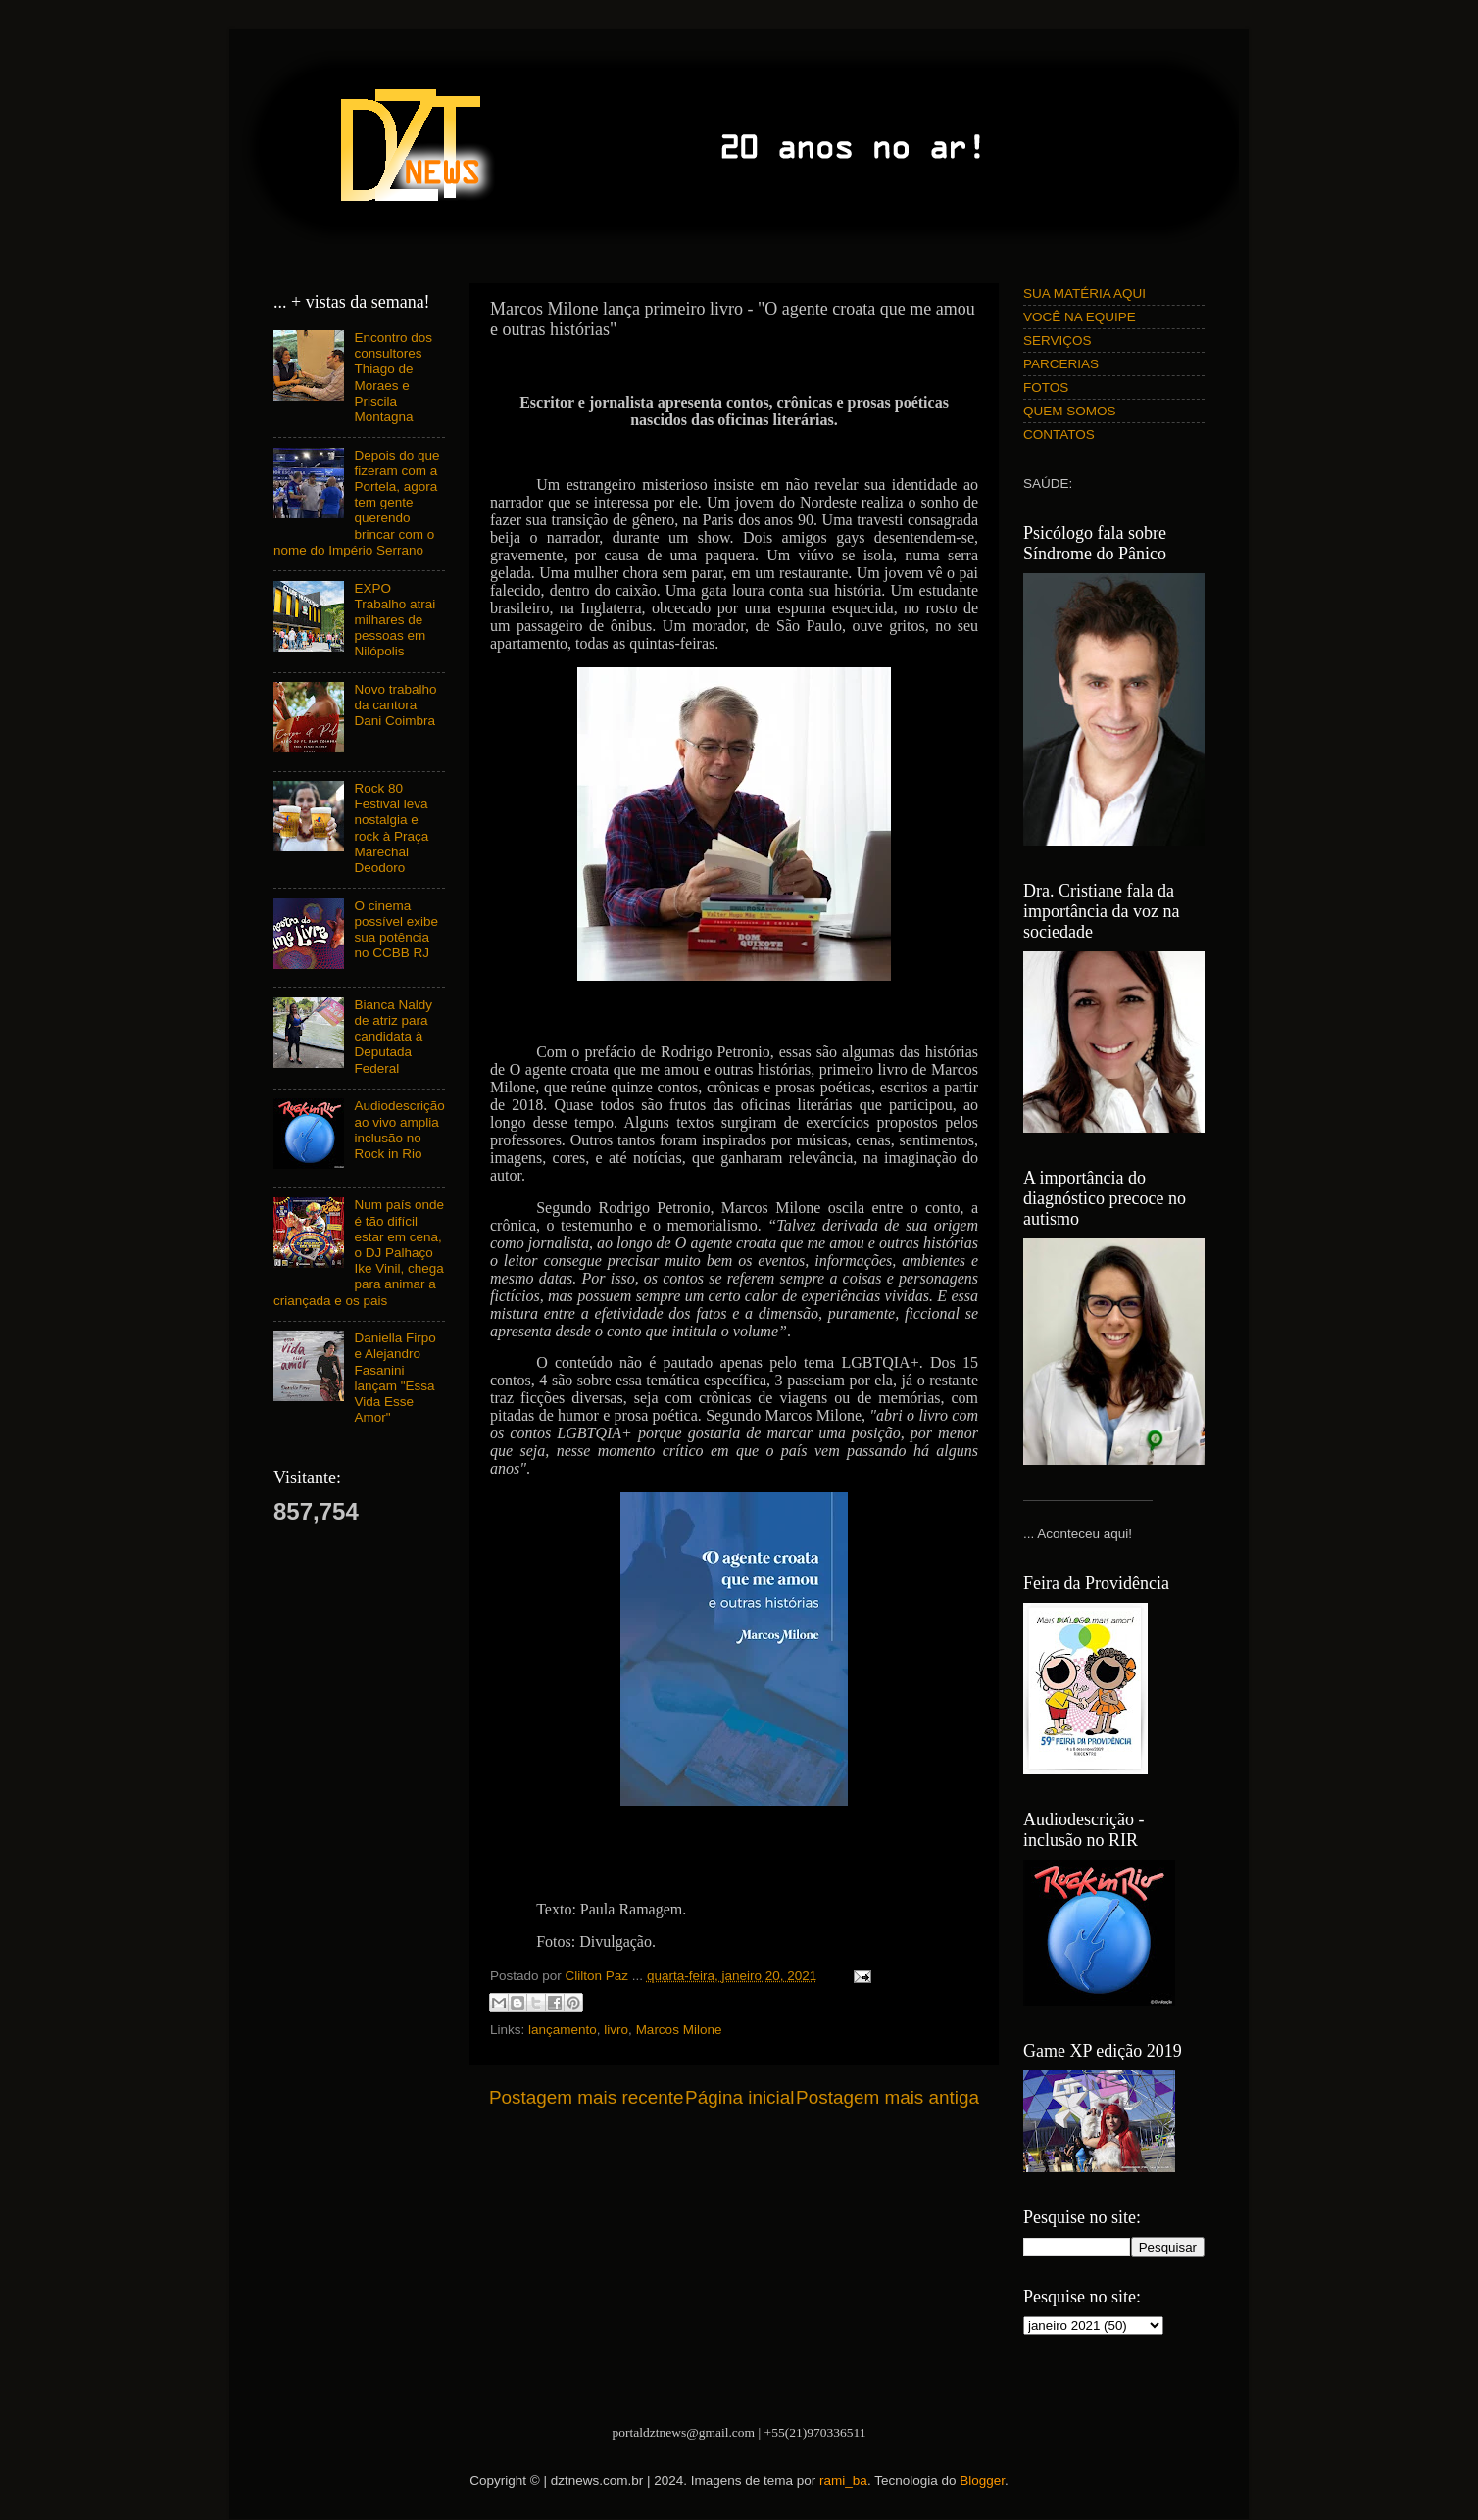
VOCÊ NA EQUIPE (1079, 317)
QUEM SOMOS (1069, 411)
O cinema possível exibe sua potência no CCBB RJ (396, 929)
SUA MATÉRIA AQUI (1084, 293)
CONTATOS (1059, 434)
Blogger (982, 2480)
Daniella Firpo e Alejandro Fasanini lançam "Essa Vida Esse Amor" (394, 1378)
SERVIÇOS (1057, 340)
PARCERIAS (1061, 364)
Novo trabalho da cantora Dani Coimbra (395, 705)
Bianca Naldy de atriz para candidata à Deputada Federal (393, 1036)
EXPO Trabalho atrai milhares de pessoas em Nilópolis (394, 620)
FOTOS (1045, 387)
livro (616, 2029)
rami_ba (843, 2480)
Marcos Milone (679, 2029)
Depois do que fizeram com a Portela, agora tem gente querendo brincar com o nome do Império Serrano (356, 502)
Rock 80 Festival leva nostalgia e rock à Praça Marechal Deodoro (391, 828)
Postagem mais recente (586, 2097)
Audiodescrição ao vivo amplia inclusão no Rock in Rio (399, 1129)
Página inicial (739, 2097)
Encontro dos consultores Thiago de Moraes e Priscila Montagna (393, 377)
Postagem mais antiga (887, 2097)
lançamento (562, 2029)
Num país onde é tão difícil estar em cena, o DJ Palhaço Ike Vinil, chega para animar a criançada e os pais (358, 1252)
